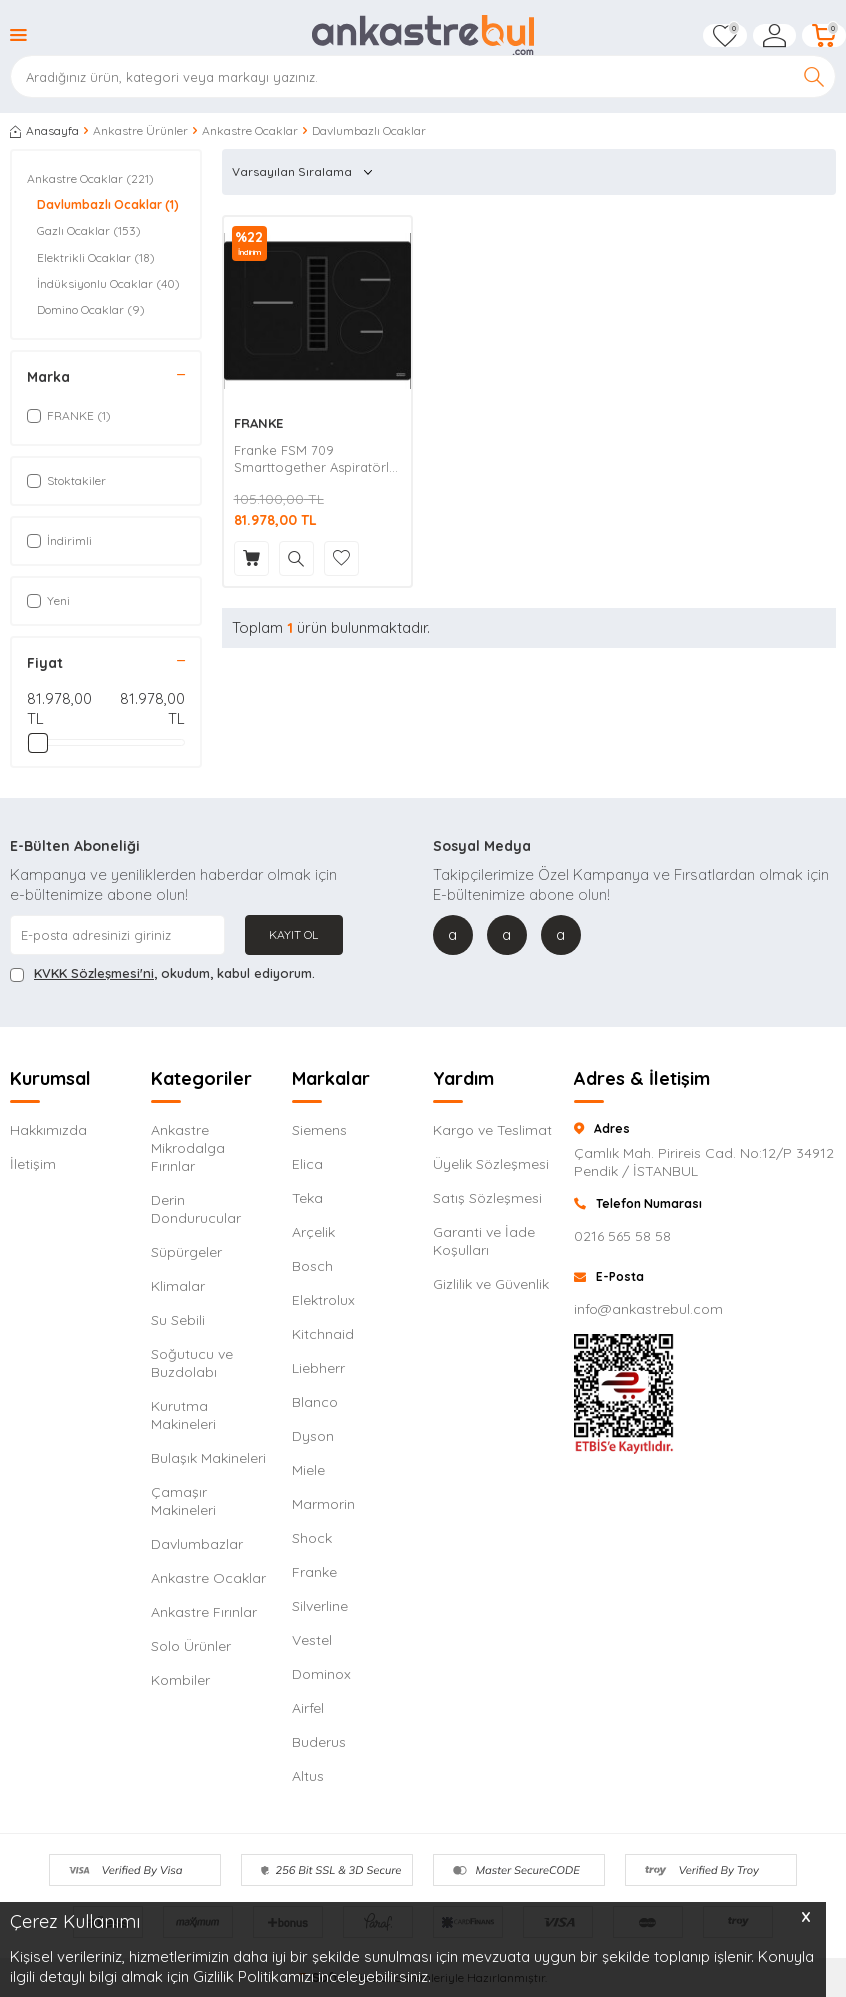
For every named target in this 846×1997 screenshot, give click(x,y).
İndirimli (59, 540)
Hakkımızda (48, 1130)
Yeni (48, 600)
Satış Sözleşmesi (487, 1198)
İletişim (33, 1164)
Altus (308, 1776)
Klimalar (178, 1286)
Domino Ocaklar (91, 310)
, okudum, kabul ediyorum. (162, 973)
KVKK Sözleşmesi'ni (94, 973)
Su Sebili (178, 1320)
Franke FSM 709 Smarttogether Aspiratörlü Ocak (315, 459)
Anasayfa (44, 130)
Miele (308, 1470)
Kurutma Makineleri (183, 1415)
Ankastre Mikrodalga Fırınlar (188, 1148)
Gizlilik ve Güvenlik (491, 1284)
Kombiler (180, 1680)
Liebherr (318, 1368)
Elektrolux (323, 1300)
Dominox (321, 1674)
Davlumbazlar (197, 1544)
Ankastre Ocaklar (250, 130)
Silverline (320, 1606)
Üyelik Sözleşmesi (491, 1164)
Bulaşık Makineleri (208, 1458)
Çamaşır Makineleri (183, 1501)
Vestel (312, 1640)
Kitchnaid (323, 1334)
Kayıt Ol (293, 934)
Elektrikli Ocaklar (96, 258)
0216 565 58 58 (622, 1236)
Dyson (313, 1436)
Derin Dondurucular (196, 1209)
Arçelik (313, 1232)
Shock (312, 1538)
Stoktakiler (66, 480)
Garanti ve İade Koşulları (484, 1241)
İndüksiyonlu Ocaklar (108, 284)
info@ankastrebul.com (648, 1309)
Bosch (312, 1266)
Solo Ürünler (191, 1646)
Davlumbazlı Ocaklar (108, 205)
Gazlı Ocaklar (89, 231)
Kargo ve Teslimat (492, 1130)
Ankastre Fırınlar (204, 1612)
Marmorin (323, 1504)
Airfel (308, 1708)
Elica (307, 1164)
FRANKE (258, 423)
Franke (314, 1572)
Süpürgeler (186, 1252)
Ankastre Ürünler (140, 130)
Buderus (319, 1742)
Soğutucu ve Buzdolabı (192, 1363)
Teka (307, 1198)
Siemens (319, 1130)
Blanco (315, 1402)
